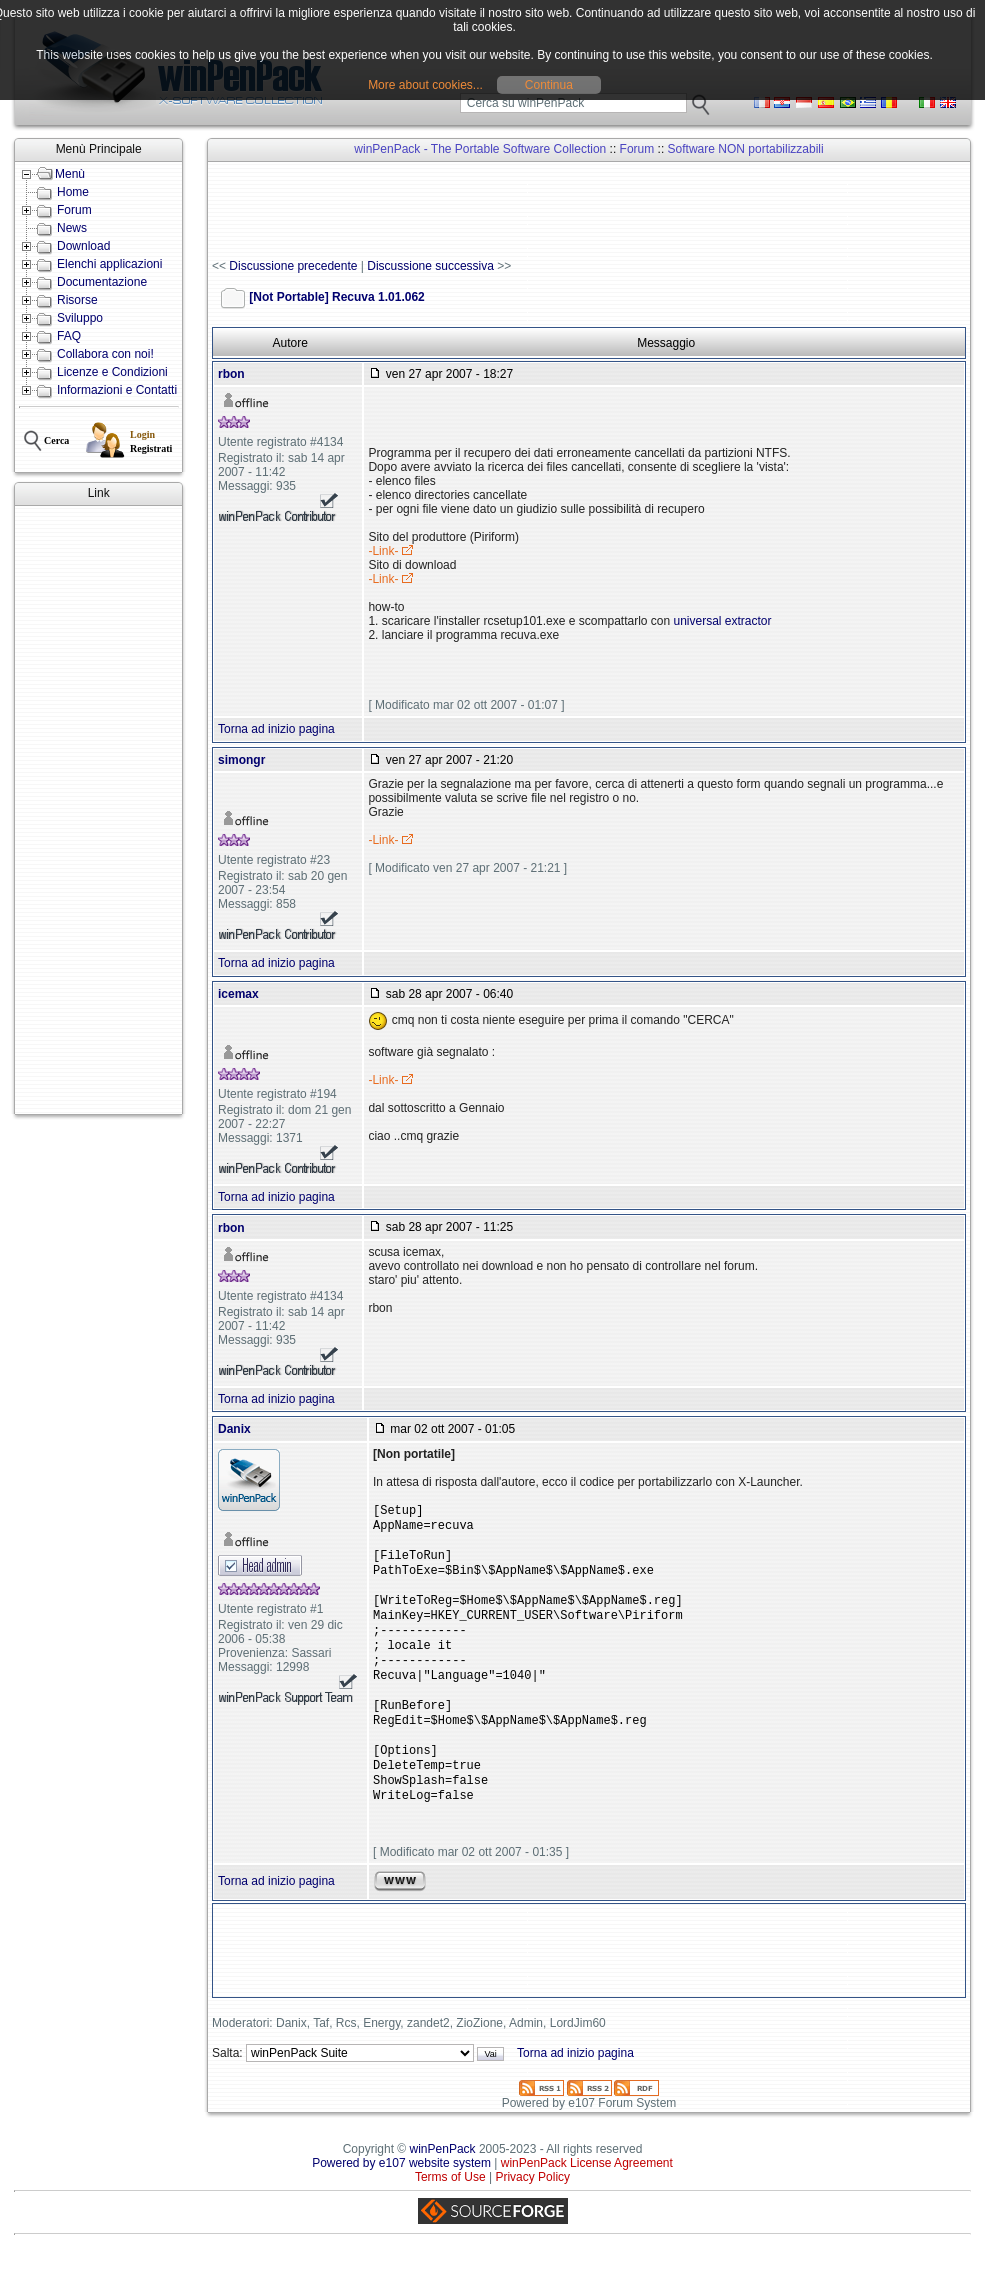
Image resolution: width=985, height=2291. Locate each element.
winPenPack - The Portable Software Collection (480, 149)
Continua (549, 85)
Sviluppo (80, 318)
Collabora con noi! (105, 354)
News (72, 228)
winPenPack (443, 2189)
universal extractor (723, 621)
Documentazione (102, 282)
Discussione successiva (430, 266)
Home (73, 192)
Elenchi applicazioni (109, 264)
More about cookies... (425, 85)
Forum (74, 210)
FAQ (69, 336)
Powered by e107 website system (401, 2203)
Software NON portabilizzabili (746, 149)
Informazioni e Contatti (117, 390)
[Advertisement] (98, 810)
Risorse (77, 300)
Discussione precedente (293, 266)
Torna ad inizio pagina (276, 729)
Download (83, 246)
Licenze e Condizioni (112, 372)
